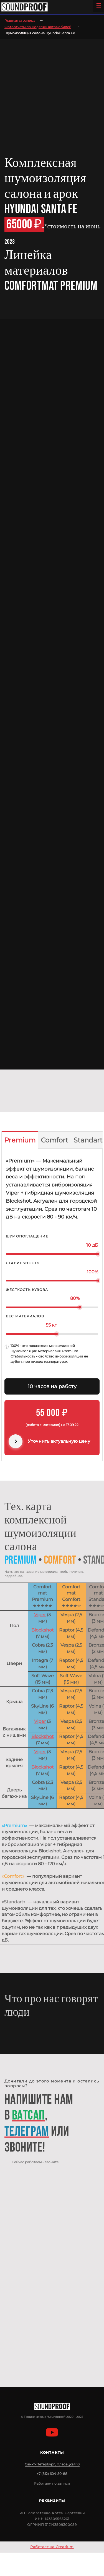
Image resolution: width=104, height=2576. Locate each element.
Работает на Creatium (51, 2547)
